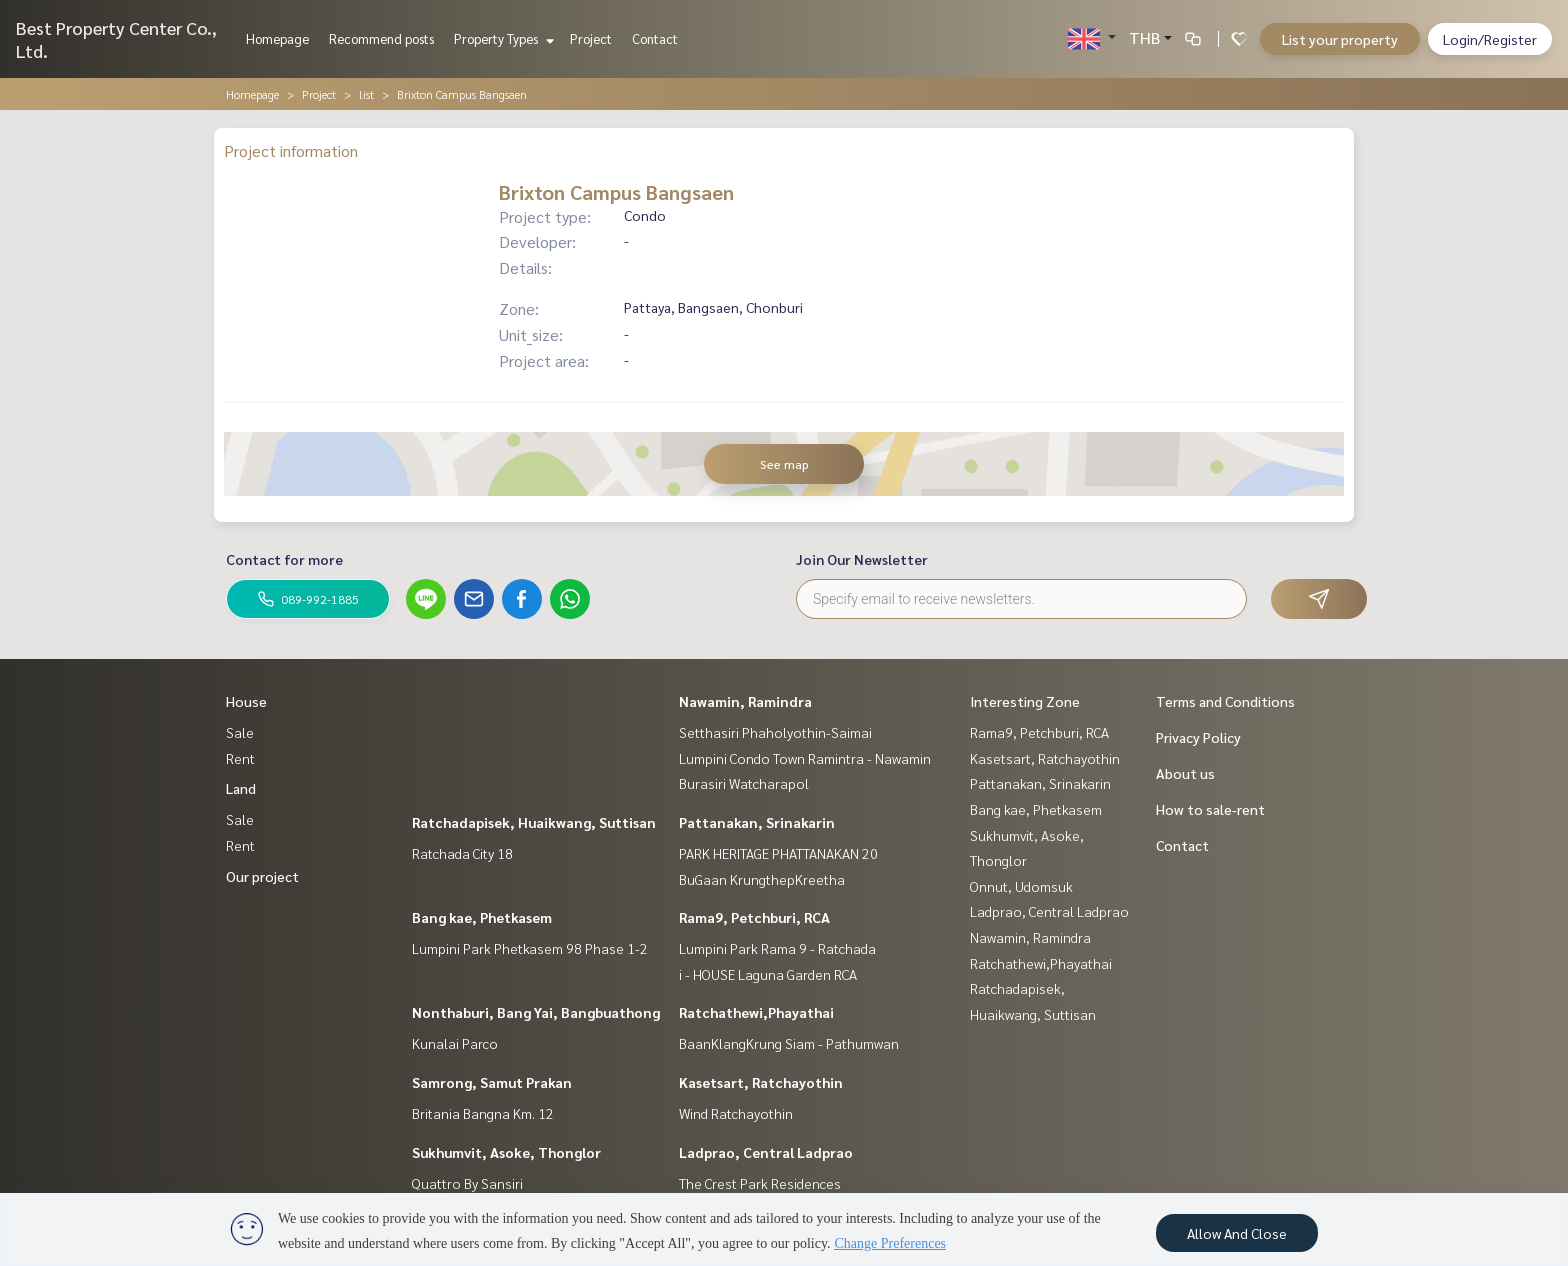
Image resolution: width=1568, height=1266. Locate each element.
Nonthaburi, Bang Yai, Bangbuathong (536, 1012)
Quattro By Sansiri (467, 1183)
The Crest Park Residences (760, 1183)
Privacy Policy (1198, 737)
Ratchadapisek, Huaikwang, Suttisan (534, 822)
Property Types (501, 38)
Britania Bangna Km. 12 (483, 1113)
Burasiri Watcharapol (744, 783)
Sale (240, 732)
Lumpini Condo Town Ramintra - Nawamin (805, 758)
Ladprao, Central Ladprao (766, 1152)
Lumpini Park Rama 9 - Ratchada (777, 948)
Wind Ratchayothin (736, 1113)
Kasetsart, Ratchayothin (761, 1082)
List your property (1340, 39)
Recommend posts (381, 38)
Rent (240, 758)
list (366, 94)
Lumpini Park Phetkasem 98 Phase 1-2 (530, 948)
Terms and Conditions (1225, 701)
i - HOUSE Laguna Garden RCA (768, 974)
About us (1185, 773)
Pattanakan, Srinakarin (757, 822)
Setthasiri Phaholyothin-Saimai (775, 732)
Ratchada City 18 (462, 853)
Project (591, 38)
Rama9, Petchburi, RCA (754, 917)
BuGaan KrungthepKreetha (762, 879)
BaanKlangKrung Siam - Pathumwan (789, 1043)
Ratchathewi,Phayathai (756, 1012)
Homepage (277, 38)
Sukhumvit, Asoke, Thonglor (506, 1152)
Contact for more (284, 559)
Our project (262, 876)
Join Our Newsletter (862, 559)
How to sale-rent (1210, 809)
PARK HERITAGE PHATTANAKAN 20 (778, 853)
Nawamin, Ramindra (745, 701)
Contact (655, 38)
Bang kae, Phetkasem (482, 917)
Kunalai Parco (455, 1043)
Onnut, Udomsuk (1021, 886)
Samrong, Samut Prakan (492, 1082)
